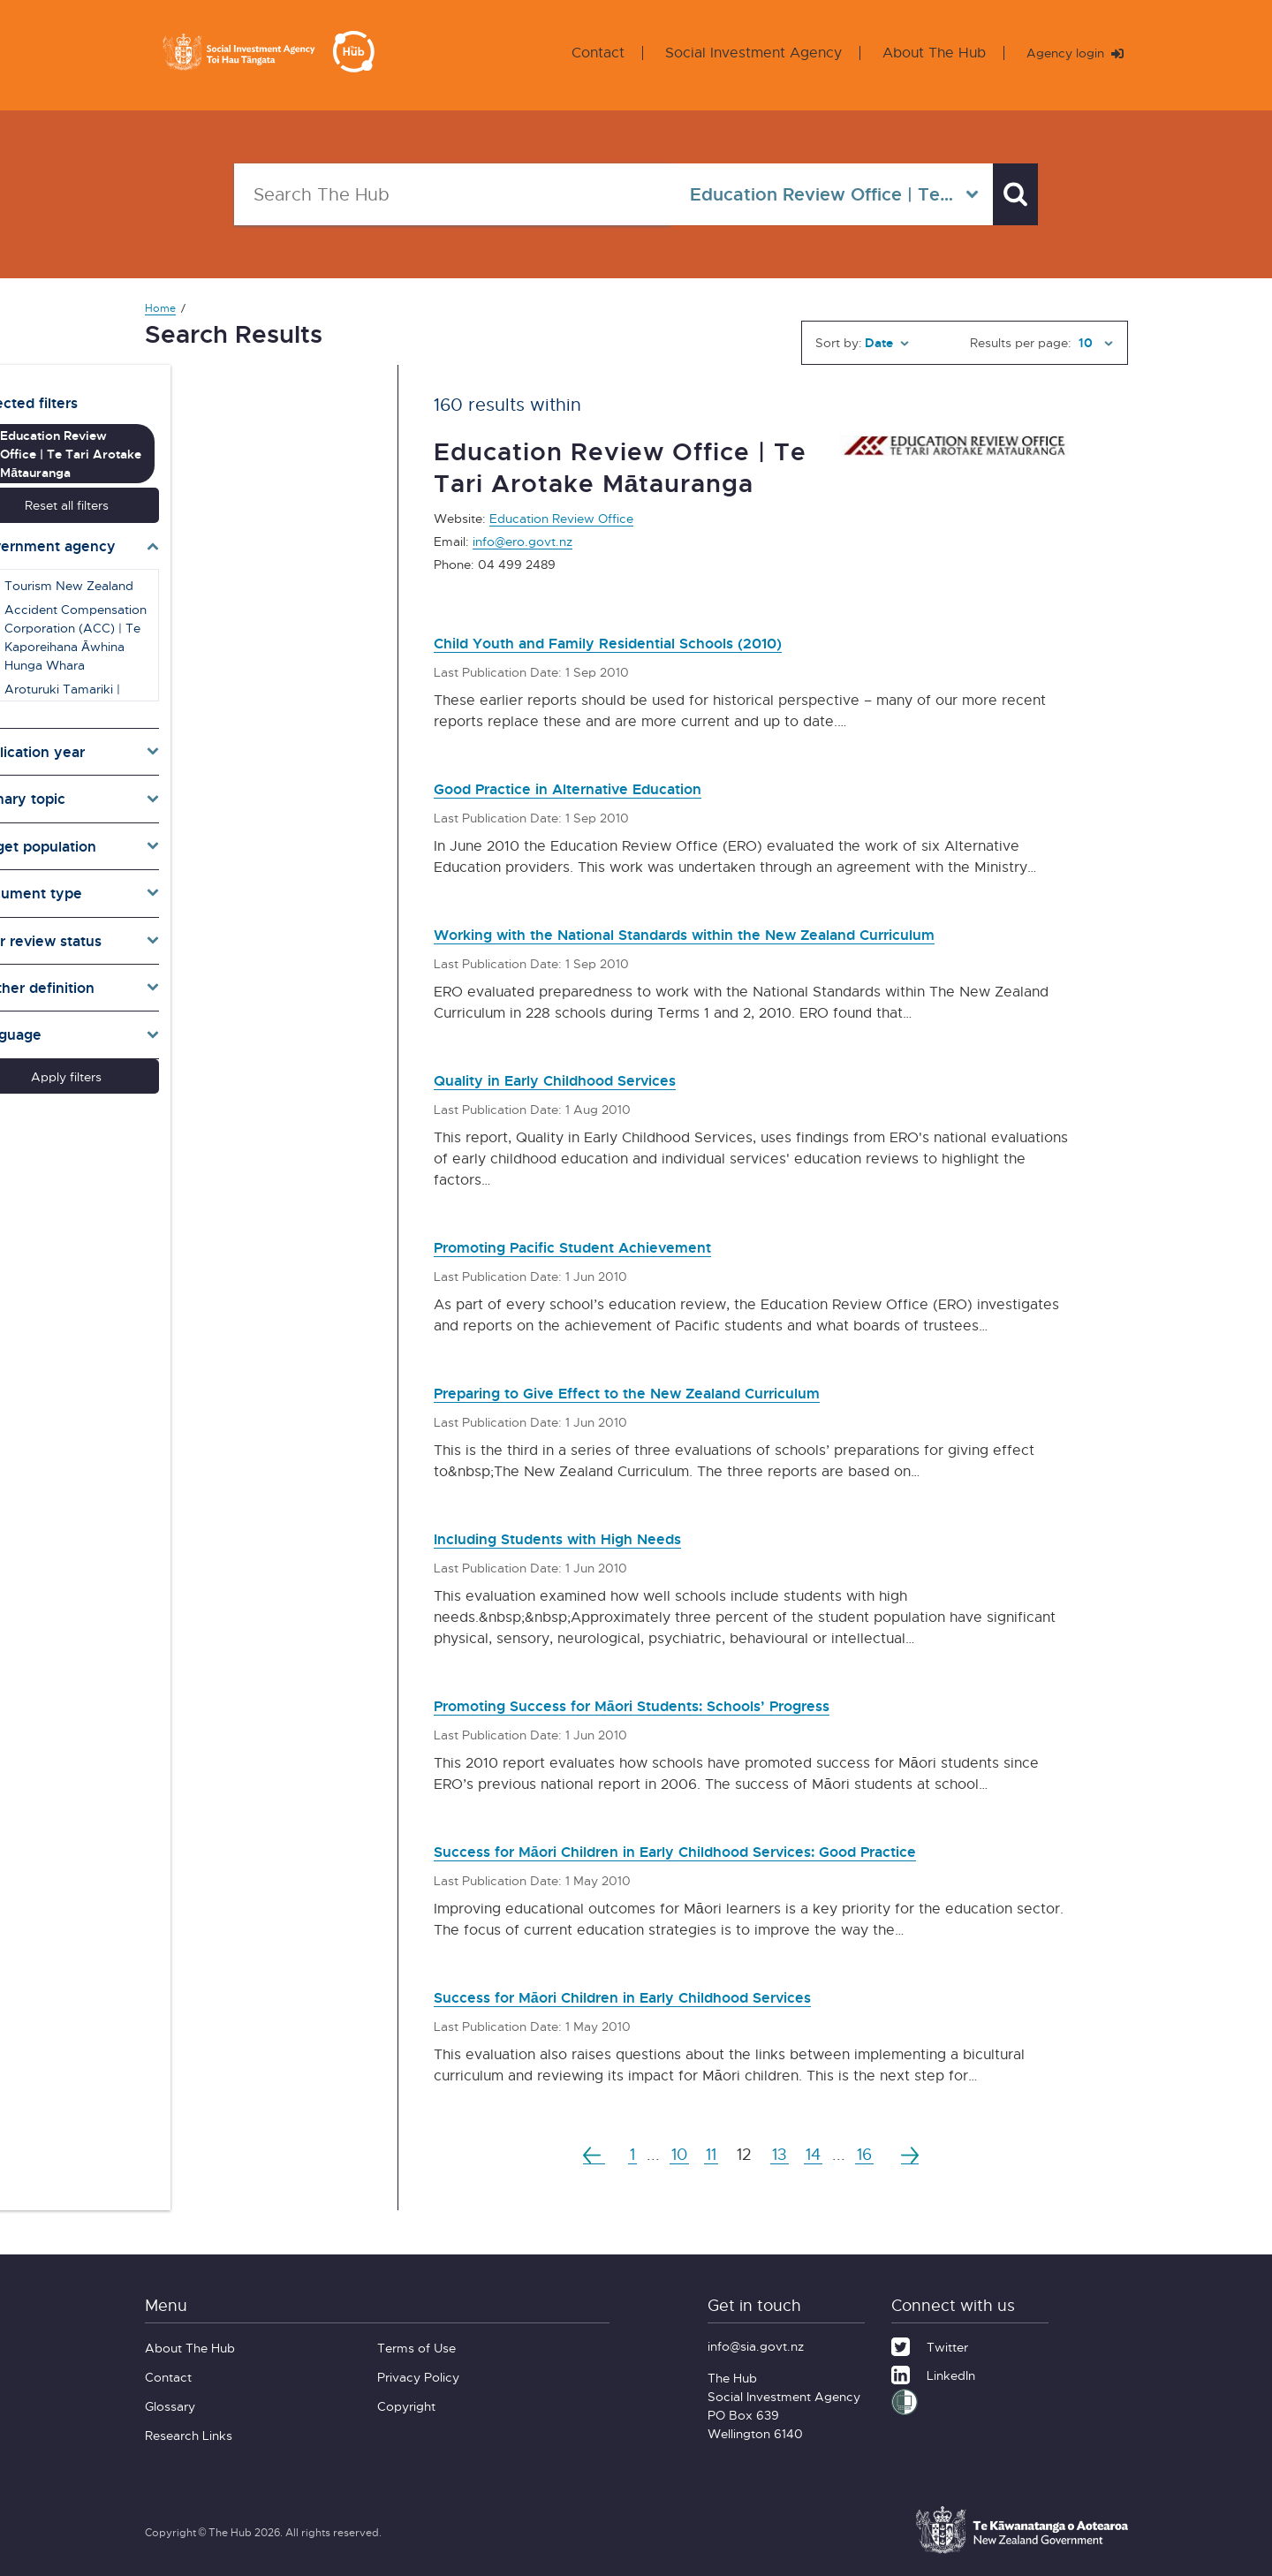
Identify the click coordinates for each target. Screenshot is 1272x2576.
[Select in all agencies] (815, 194)
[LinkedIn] (933, 2372)
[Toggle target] (249, 813)
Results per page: (1020, 342)
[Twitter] (929, 2344)
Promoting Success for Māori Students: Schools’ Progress (683, 1704)
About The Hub (920, 52)
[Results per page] (1093, 343)
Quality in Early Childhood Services (586, 1079)
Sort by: (838, 342)
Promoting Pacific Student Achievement (607, 1246)
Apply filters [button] (249, 1042)
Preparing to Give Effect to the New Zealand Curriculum (676, 1392)
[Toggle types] (249, 860)
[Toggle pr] (249, 907)
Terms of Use (416, 2347)
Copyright (406, 2405)
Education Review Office (561, 518)
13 (781, 2154)
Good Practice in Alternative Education (603, 787)
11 (709, 2154)
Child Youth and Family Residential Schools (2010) (652, 642)
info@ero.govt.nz (522, 541)
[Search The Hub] (444, 194)
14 (818, 2154)
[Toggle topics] (249, 766)
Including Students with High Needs (588, 1537)
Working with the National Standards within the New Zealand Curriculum (749, 933)
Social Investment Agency (739, 52)
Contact (583, 52)
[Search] (1007, 194)
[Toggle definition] (249, 954)
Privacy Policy (418, 2376)
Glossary (170, 2405)
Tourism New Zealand (240, 551)
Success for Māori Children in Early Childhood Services (669, 1996)
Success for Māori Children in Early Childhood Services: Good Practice (737, 1850)
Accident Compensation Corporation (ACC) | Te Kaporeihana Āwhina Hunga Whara (256, 603)
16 (873, 2154)
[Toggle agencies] (249, 512)
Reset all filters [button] (249, 471)
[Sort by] (887, 343)
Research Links (188, 2435)
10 (674, 2154)
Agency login (1068, 52)
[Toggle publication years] (249, 718)
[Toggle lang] (249, 1002)
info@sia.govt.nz (756, 2345)
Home (160, 307)
